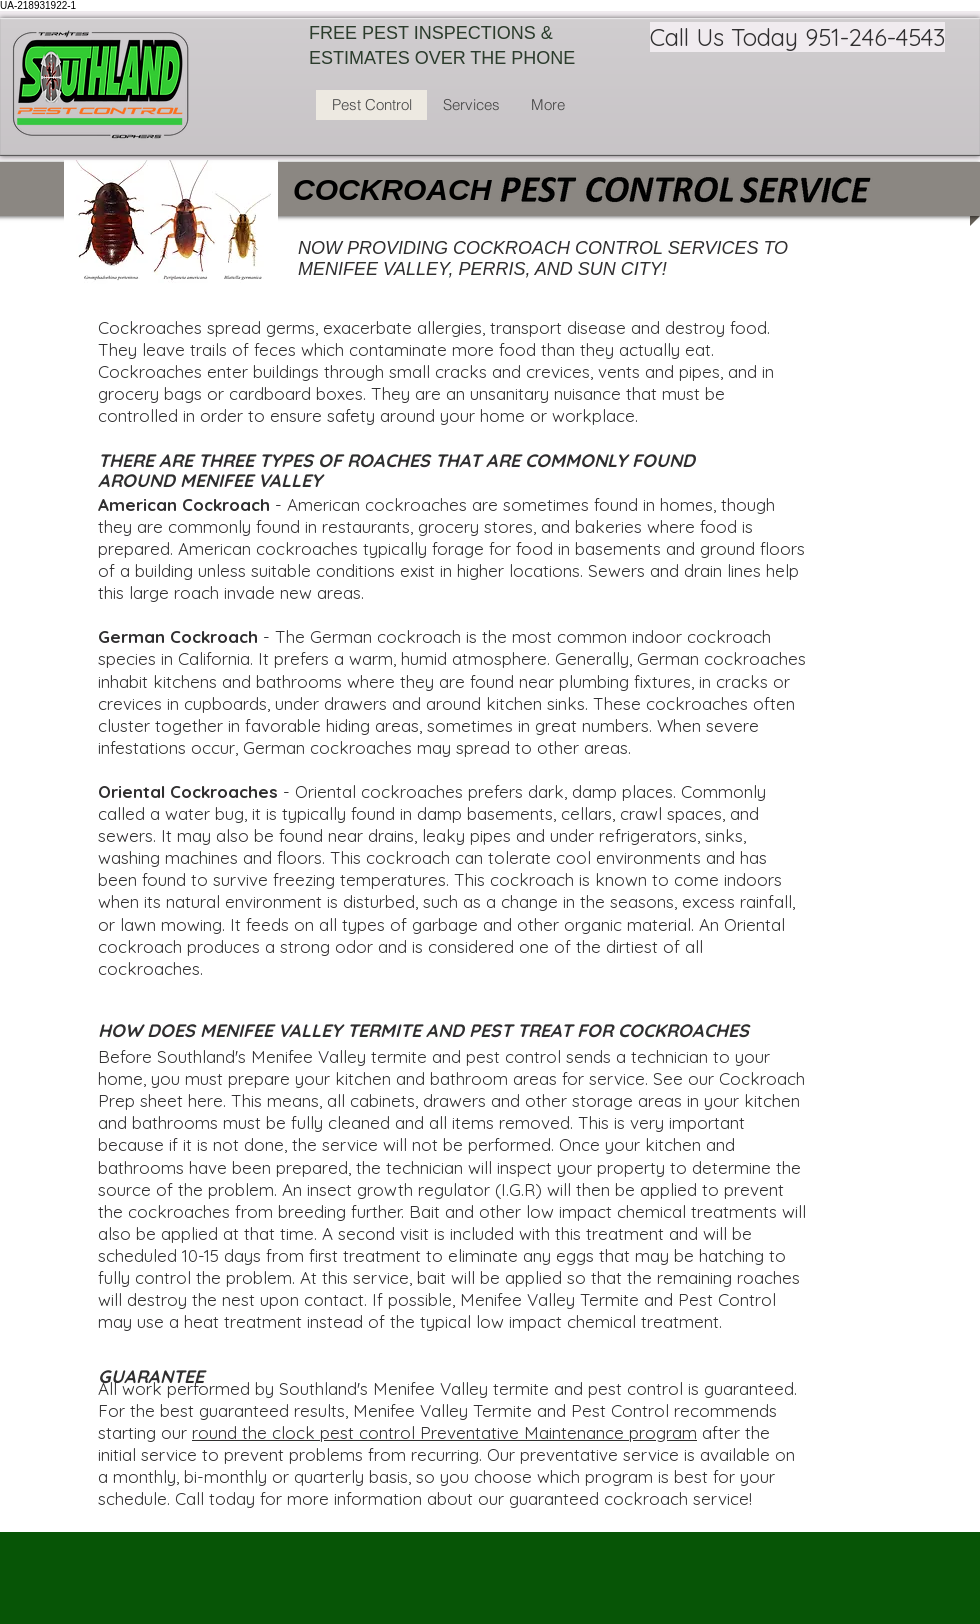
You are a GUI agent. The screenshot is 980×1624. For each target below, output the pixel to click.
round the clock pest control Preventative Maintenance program (444, 1432)
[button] (471, 105)
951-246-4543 (875, 37)
